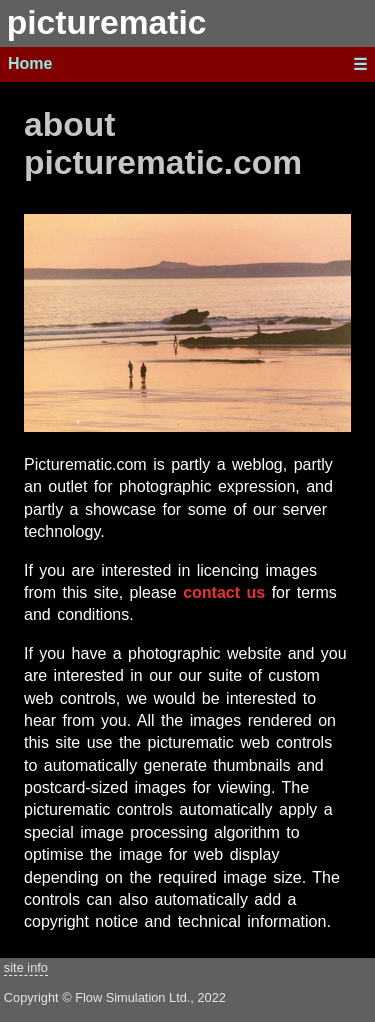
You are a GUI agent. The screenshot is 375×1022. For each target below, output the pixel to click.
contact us (224, 592)
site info (26, 967)
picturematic (107, 22)
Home (30, 63)
